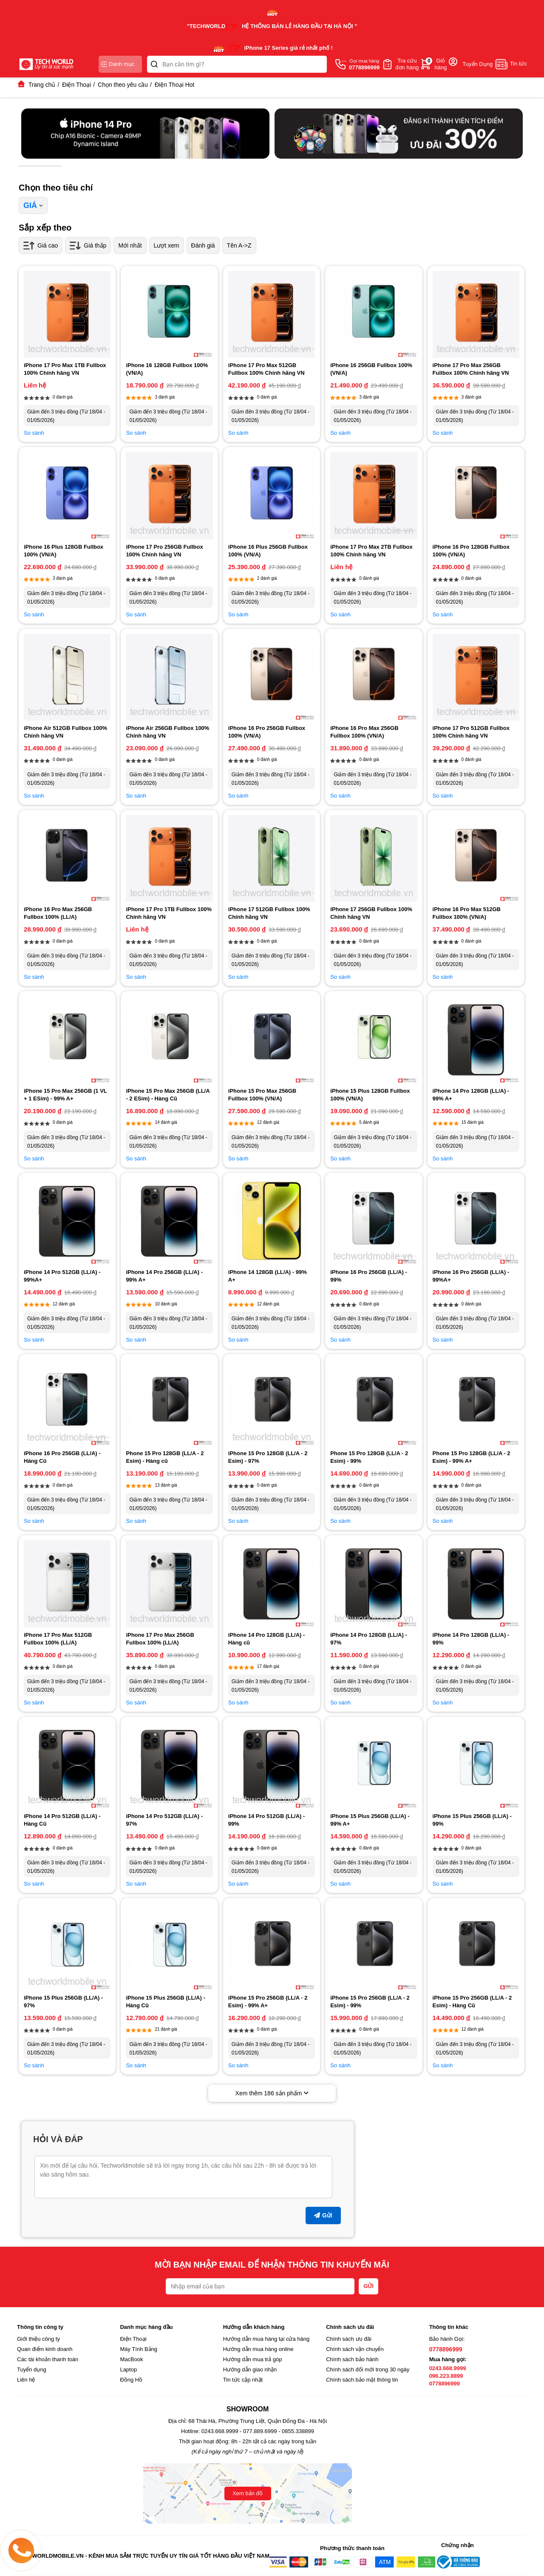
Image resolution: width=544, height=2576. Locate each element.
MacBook (131, 2359)
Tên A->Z (239, 245)
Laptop (128, 2369)
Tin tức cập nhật (243, 2380)
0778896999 (445, 2349)
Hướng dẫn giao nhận (250, 2369)
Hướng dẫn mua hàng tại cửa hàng (266, 2339)
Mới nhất (130, 245)
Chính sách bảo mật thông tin (362, 2380)
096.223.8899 (446, 2376)
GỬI (368, 2286)
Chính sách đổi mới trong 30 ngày (367, 2369)
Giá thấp (88, 245)
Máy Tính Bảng (138, 2349)
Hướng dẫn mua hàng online (258, 2349)
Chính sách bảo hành (352, 2359)
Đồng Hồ (131, 2380)
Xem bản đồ (247, 2493)
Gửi (323, 2215)
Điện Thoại (133, 2339)
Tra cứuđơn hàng (407, 64)
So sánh (34, 433)
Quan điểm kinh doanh (45, 2349)
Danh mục (117, 64)
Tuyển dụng (31, 2369)
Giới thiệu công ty (38, 2339)
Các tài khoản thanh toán (47, 2359)
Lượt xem (166, 245)
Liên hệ (26, 2380)
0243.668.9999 (447, 2368)
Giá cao (40, 245)
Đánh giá (203, 245)
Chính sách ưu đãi (348, 2339)
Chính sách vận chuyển (354, 2349)
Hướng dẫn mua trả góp (252, 2359)
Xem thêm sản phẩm (272, 2093)
